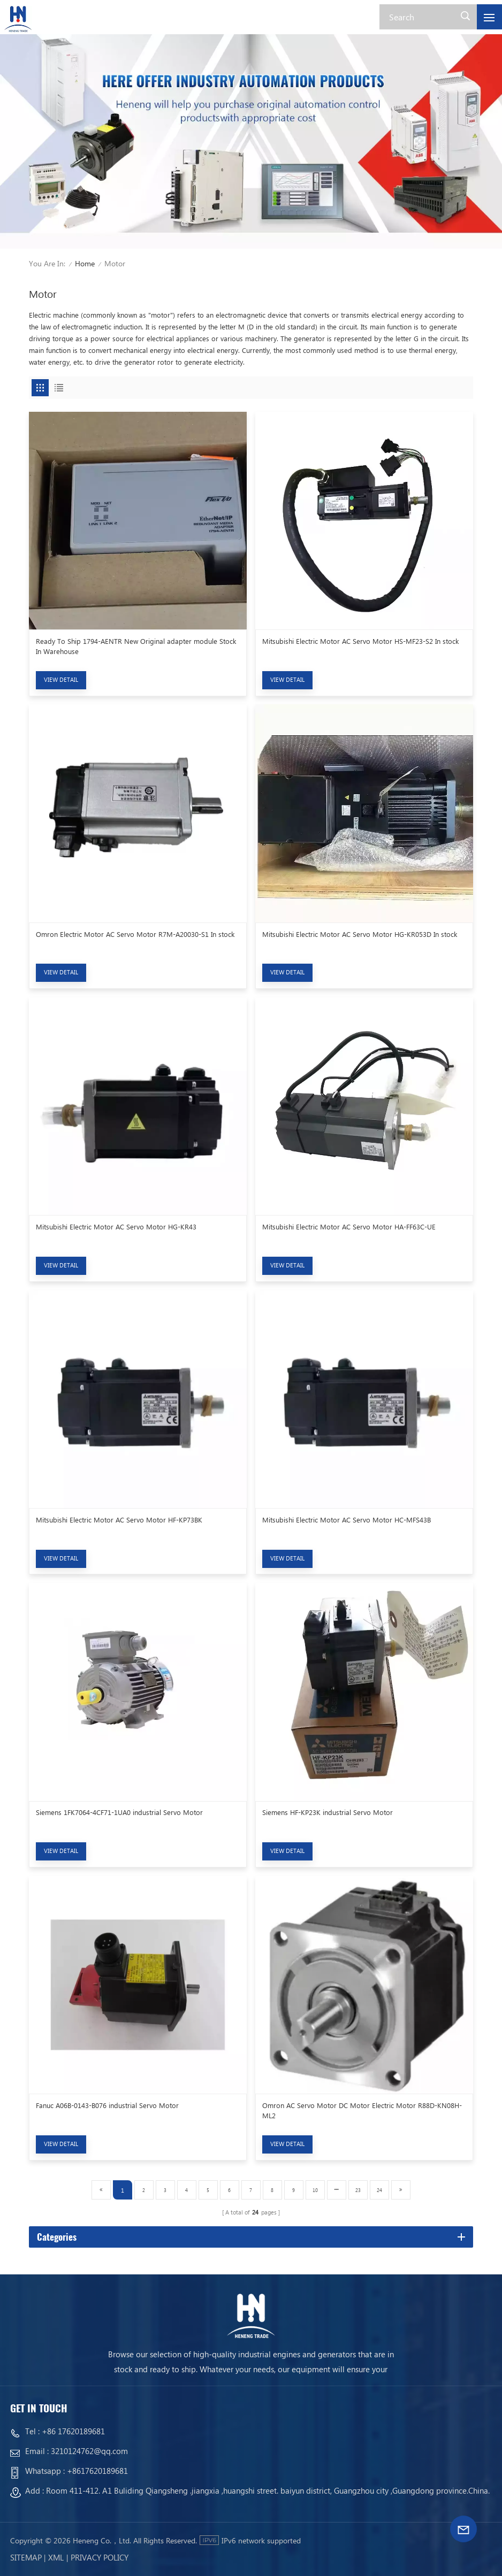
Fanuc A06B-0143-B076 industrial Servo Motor (107, 2105)
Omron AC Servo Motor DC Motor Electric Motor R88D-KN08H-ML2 (362, 2110)
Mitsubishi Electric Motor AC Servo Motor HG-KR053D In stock (359, 934)
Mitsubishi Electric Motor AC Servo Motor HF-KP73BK (119, 1519)
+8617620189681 (97, 2470)
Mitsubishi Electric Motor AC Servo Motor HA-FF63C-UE (349, 1226)
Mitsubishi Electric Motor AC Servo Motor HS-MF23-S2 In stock (360, 640)
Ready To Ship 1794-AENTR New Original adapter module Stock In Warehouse (136, 646)
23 (358, 2190)
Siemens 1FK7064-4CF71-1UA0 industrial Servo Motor (119, 1812)
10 (315, 2190)
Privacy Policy (99, 2557)
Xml (56, 2557)
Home (85, 263)
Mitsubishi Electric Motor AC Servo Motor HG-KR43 (116, 1226)
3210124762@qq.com (89, 2451)
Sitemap (26, 2557)
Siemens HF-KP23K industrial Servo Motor (327, 1812)
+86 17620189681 (73, 2431)
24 (379, 2190)
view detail (61, 679)
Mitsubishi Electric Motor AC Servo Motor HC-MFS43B (346, 1519)
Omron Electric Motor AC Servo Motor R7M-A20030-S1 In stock (135, 934)
